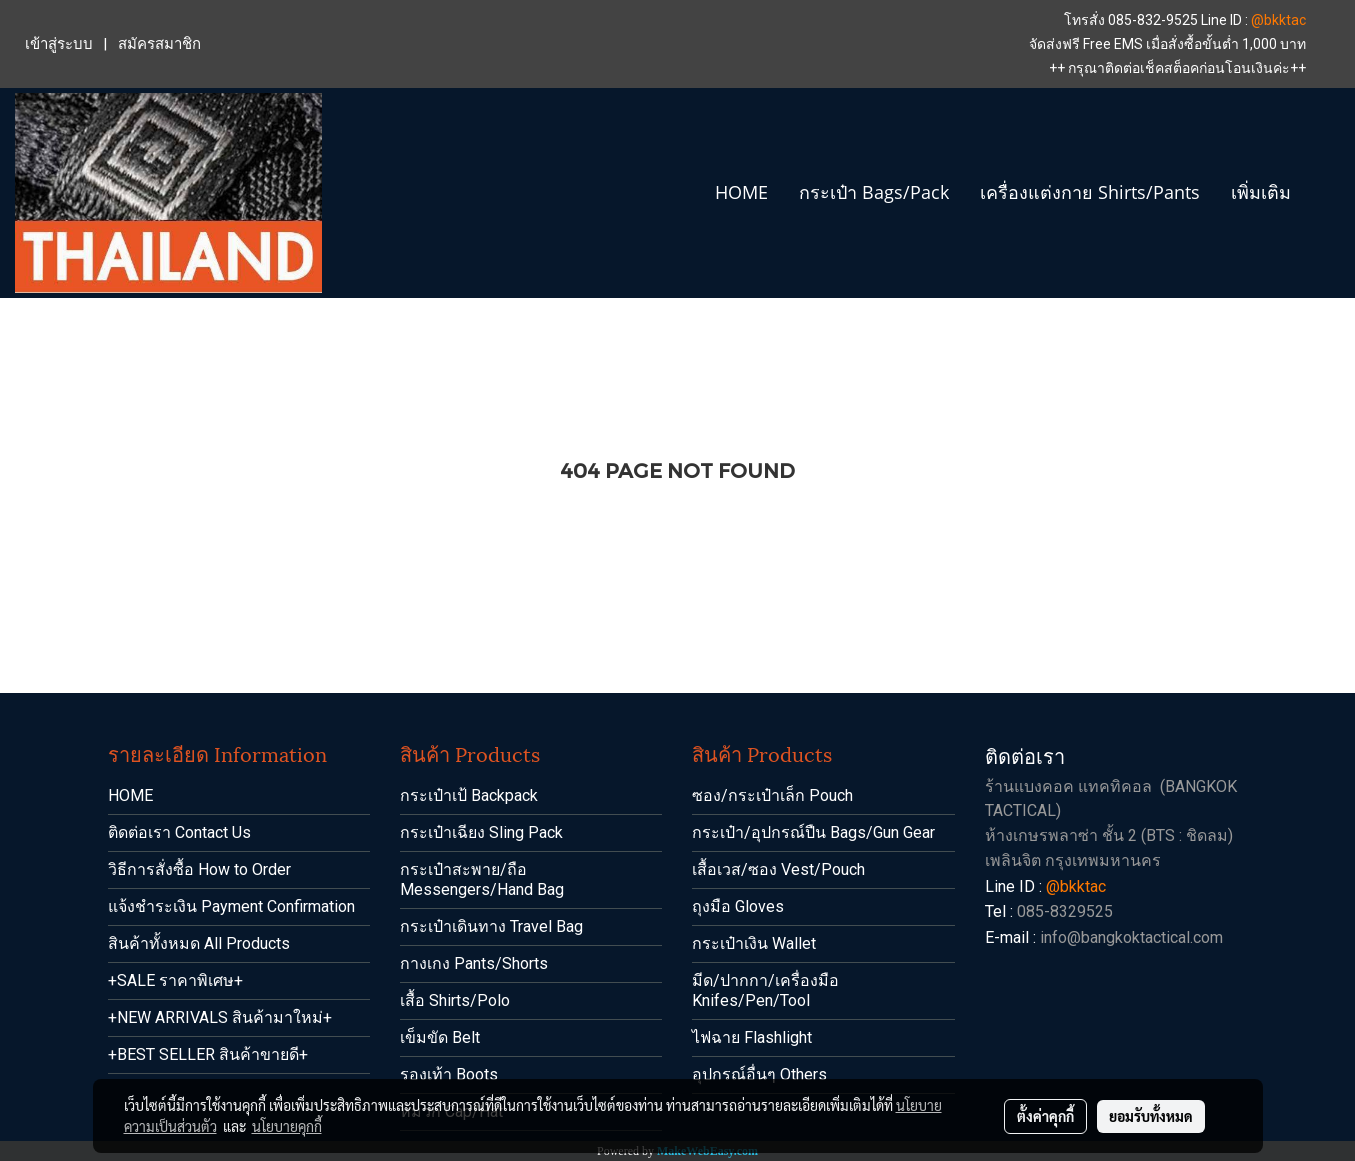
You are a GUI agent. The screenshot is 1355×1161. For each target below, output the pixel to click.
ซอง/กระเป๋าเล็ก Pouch (772, 795)
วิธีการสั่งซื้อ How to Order (199, 869)
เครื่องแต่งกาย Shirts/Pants (1090, 192)
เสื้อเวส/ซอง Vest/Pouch (778, 869)
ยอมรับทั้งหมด (1151, 1116)
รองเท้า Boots (449, 1074)
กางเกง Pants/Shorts (474, 963)
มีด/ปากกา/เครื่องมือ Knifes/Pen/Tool (765, 990)
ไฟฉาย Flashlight (752, 1037)
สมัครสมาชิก (159, 44)
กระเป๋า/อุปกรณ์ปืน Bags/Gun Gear (813, 832)
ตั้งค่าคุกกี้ (1045, 1116)
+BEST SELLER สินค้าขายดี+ (208, 1054)
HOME (741, 192)
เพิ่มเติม (1261, 192)
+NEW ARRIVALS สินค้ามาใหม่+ (220, 1017)
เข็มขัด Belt (440, 1037)
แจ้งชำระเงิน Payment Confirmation (231, 906)
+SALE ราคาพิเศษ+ (175, 980)
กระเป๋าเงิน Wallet (754, 943)
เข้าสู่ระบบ (59, 44)
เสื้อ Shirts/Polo (455, 1000)
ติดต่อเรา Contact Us (179, 832)
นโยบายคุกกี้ (287, 1126)
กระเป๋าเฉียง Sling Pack (481, 832)
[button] (1324, 193)
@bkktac (1278, 20)
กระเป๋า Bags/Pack (874, 192)
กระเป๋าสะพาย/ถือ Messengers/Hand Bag (482, 879)
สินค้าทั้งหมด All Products (199, 943)
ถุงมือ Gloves (738, 906)
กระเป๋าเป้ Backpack (469, 795)
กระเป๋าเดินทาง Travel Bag (491, 926)
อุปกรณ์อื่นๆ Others (759, 1074)
